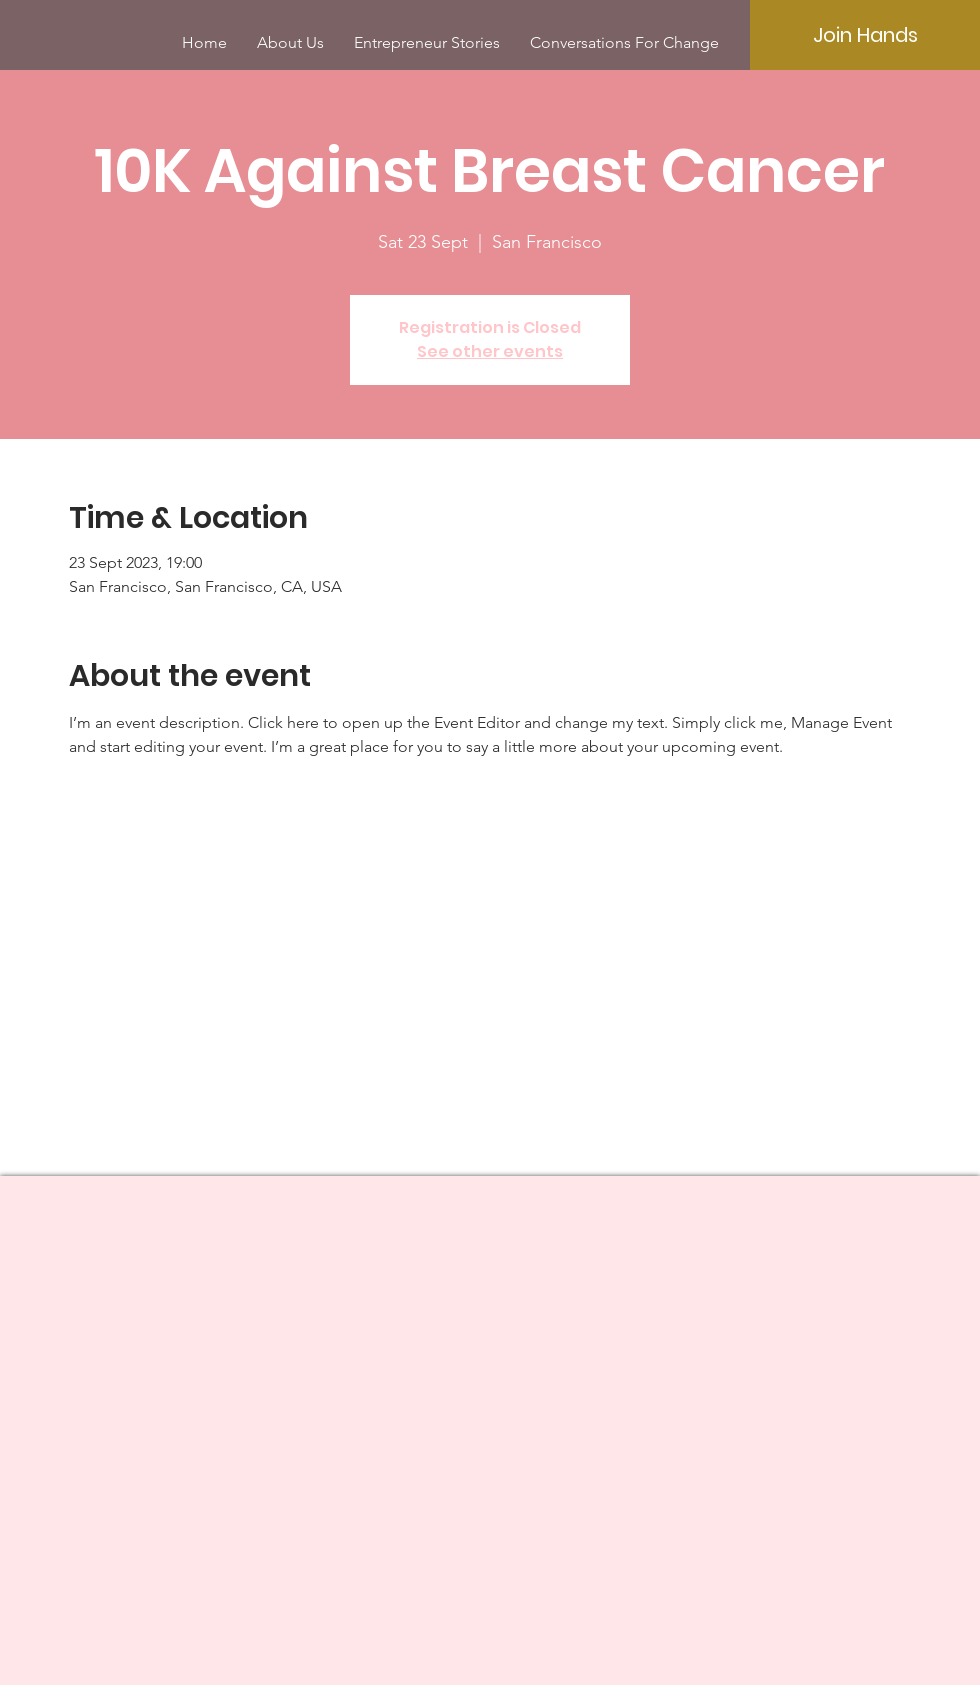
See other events (490, 351)
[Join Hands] (865, 35)
